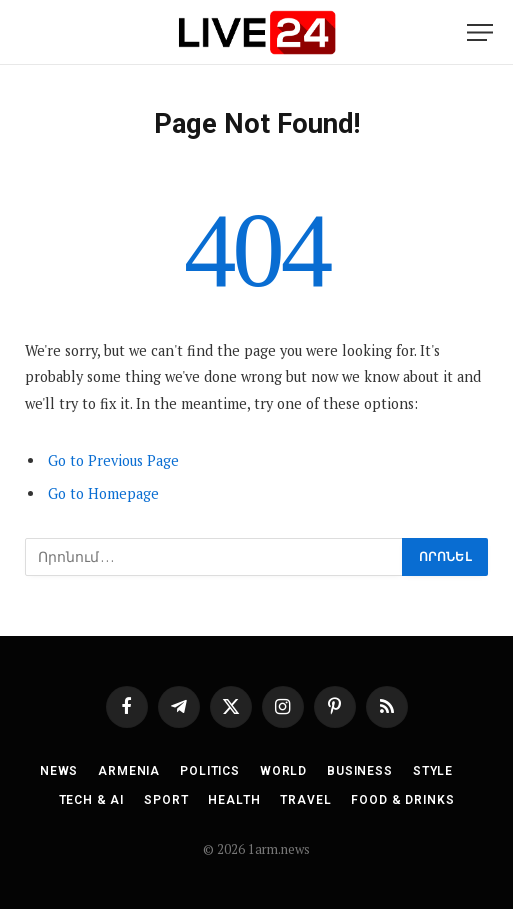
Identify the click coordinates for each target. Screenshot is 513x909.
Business (360, 771)
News (59, 771)
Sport (166, 800)
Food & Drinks (402, 800)
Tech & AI (92, 800)
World (283, 771)
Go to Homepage (103, 493)
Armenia (129, 771)
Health (234, 800)
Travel (305, 800)
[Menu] (480, 32)
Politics (210, 771)
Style (433, 771)
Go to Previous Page (113, 460)
